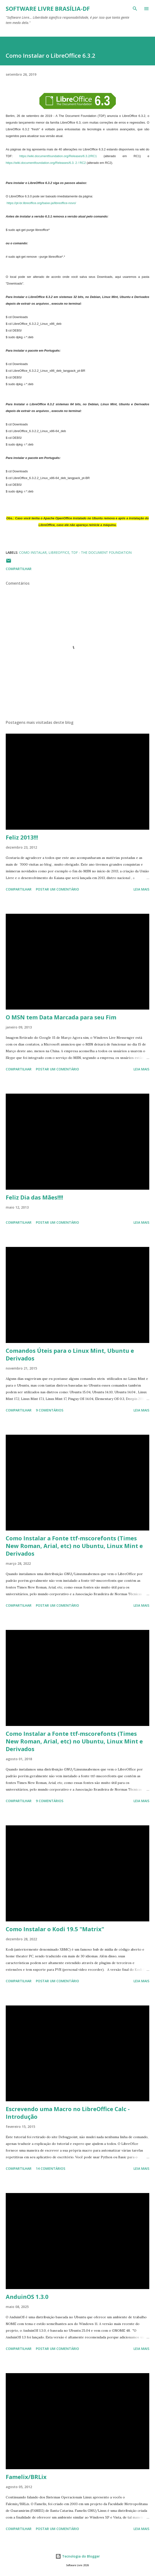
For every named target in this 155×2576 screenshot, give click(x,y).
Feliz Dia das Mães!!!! (34, 1197)
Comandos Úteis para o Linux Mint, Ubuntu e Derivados (70, 1354)
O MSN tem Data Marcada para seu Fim (61, 1017)
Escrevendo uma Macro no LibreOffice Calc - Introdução (68, 2112)
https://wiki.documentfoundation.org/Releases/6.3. (40, 163)
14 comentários (50, 2168)
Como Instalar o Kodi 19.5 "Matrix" (55, 1929)
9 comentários (49, 1410)
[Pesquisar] (135, 8)
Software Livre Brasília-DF (48, 8)
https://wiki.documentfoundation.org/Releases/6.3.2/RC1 (58, 156)
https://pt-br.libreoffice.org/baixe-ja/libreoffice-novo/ (41, 203)
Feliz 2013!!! (22, 837)
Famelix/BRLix (26, 2477)
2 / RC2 (80, 163)
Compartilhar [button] (19, 568)
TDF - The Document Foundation (101, 552)
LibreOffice (58, 552)
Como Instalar (33, 552)
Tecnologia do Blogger (77, 2556)
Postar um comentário (57, 889)
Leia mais (141, 889)
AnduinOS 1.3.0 (27, 2297)
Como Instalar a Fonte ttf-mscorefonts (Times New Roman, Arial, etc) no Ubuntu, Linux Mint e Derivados (74, 1545)
